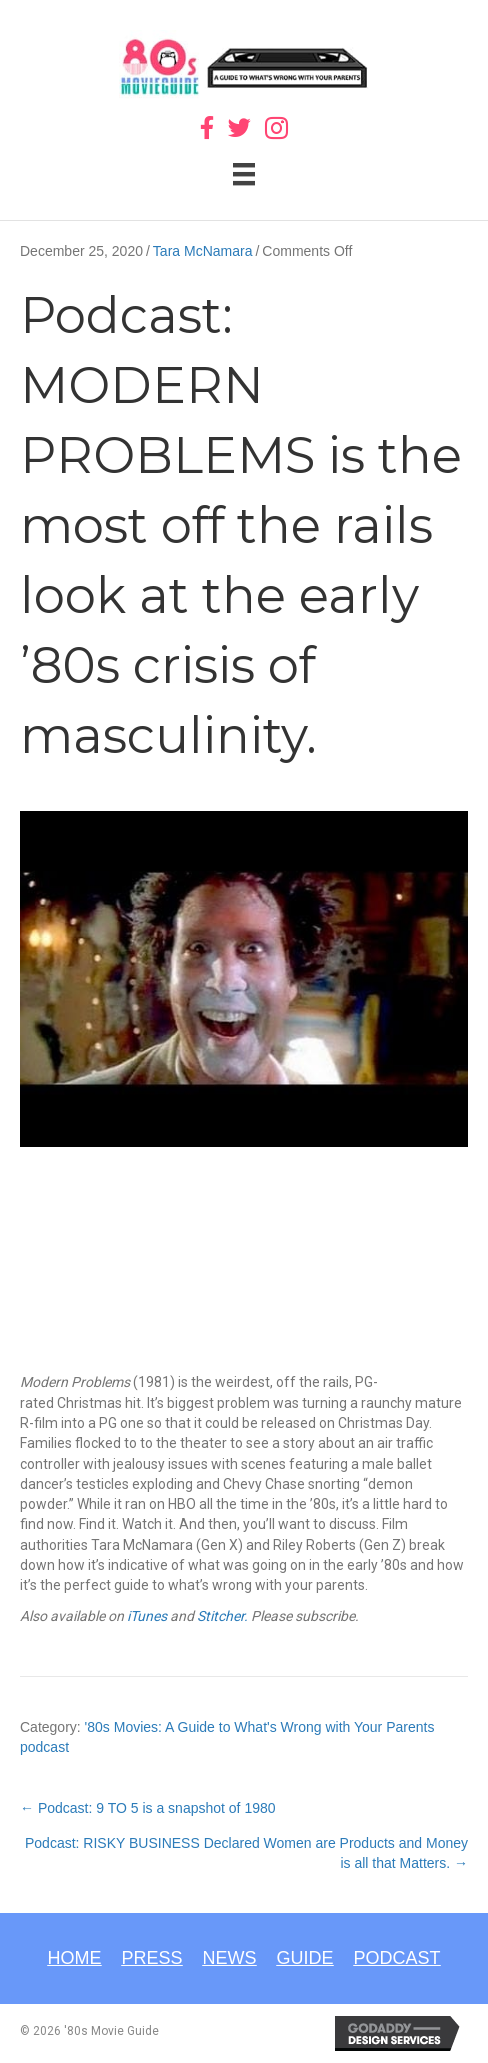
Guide (305, 1958)
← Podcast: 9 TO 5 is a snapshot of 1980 (148, 1808)
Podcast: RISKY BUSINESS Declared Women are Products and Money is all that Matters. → (246, 1853)
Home (74, 1958)
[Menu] (244, 174)
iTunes (145, 1616)
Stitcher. (222, 1616)
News (230, 1958)
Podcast (397, 1958)
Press (151, 1958)
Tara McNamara (203, 251)
